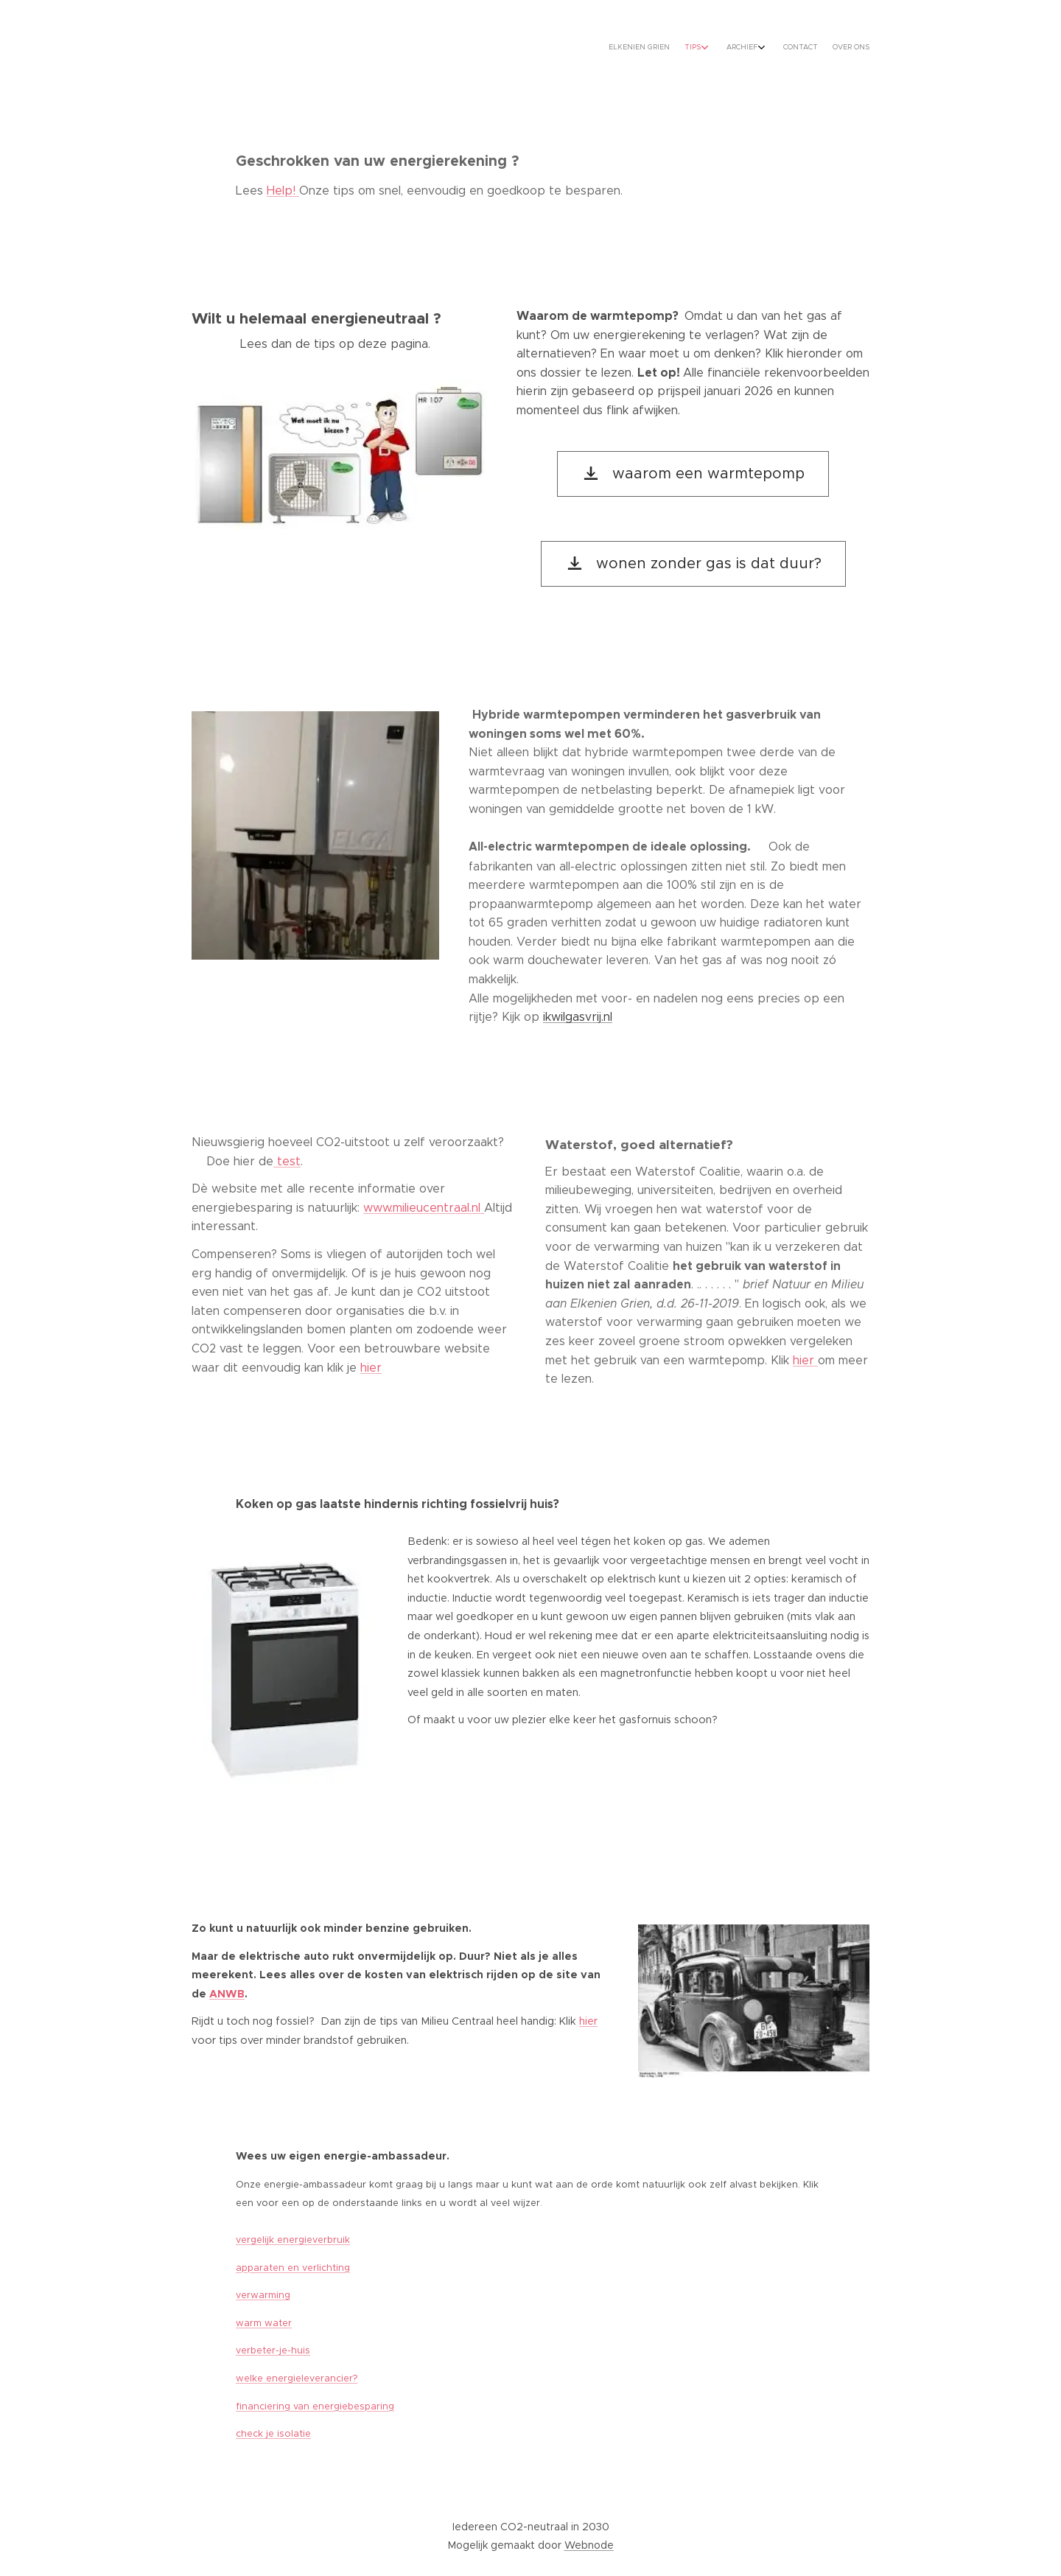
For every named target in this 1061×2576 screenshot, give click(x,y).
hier (371, 1368)
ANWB (227, 1993)
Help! (283, 191)
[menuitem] (790, 47)
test (287, 1161)
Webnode (589, 2545)
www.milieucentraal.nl (423, 1208)
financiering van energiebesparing (315, 2406)
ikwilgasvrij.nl (577, 1017)
